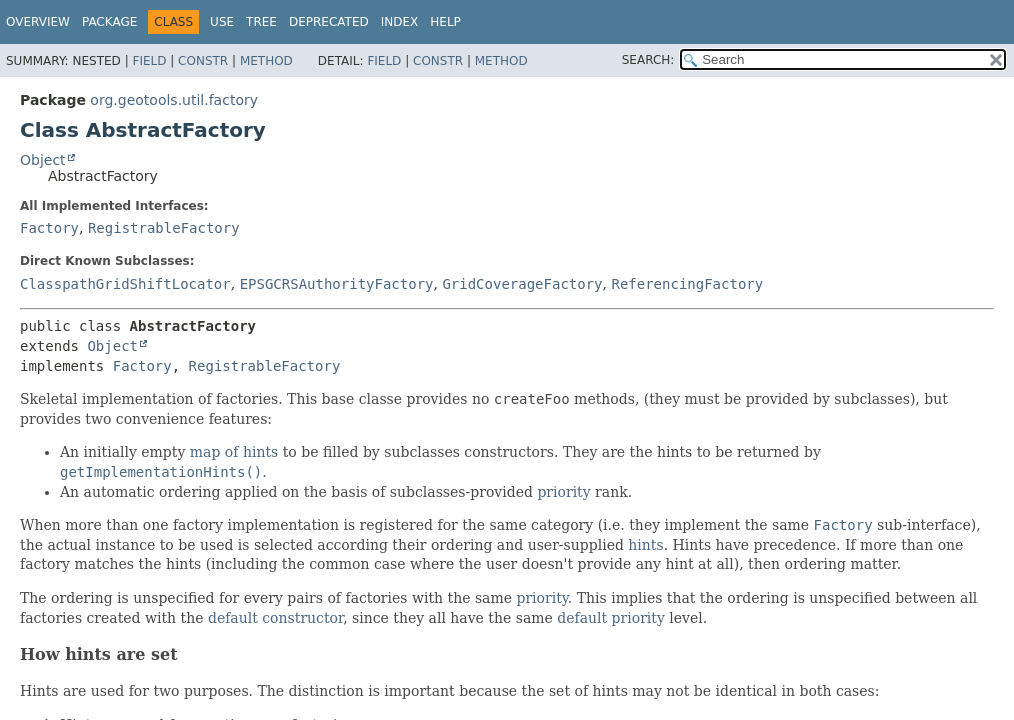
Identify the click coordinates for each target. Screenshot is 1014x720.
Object (43, 160)
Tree (261, 22)
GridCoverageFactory (522, 284)
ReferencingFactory (687, 284)
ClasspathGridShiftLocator (125, 284)
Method (266, 61)
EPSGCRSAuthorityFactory (337, 284)
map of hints (234, 452)
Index (400, 22)
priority (563, 492)
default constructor (275, 618)
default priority (611, 618)
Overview (38, 22)
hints (645, 545)
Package (109, 22)
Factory (49, 228)
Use (222, 22)
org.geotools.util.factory (174, 100)
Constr (203, 61)
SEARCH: (648, 60)
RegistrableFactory (164, 228)
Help (445, 22)
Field (149, 61)
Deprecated (329, 22)
